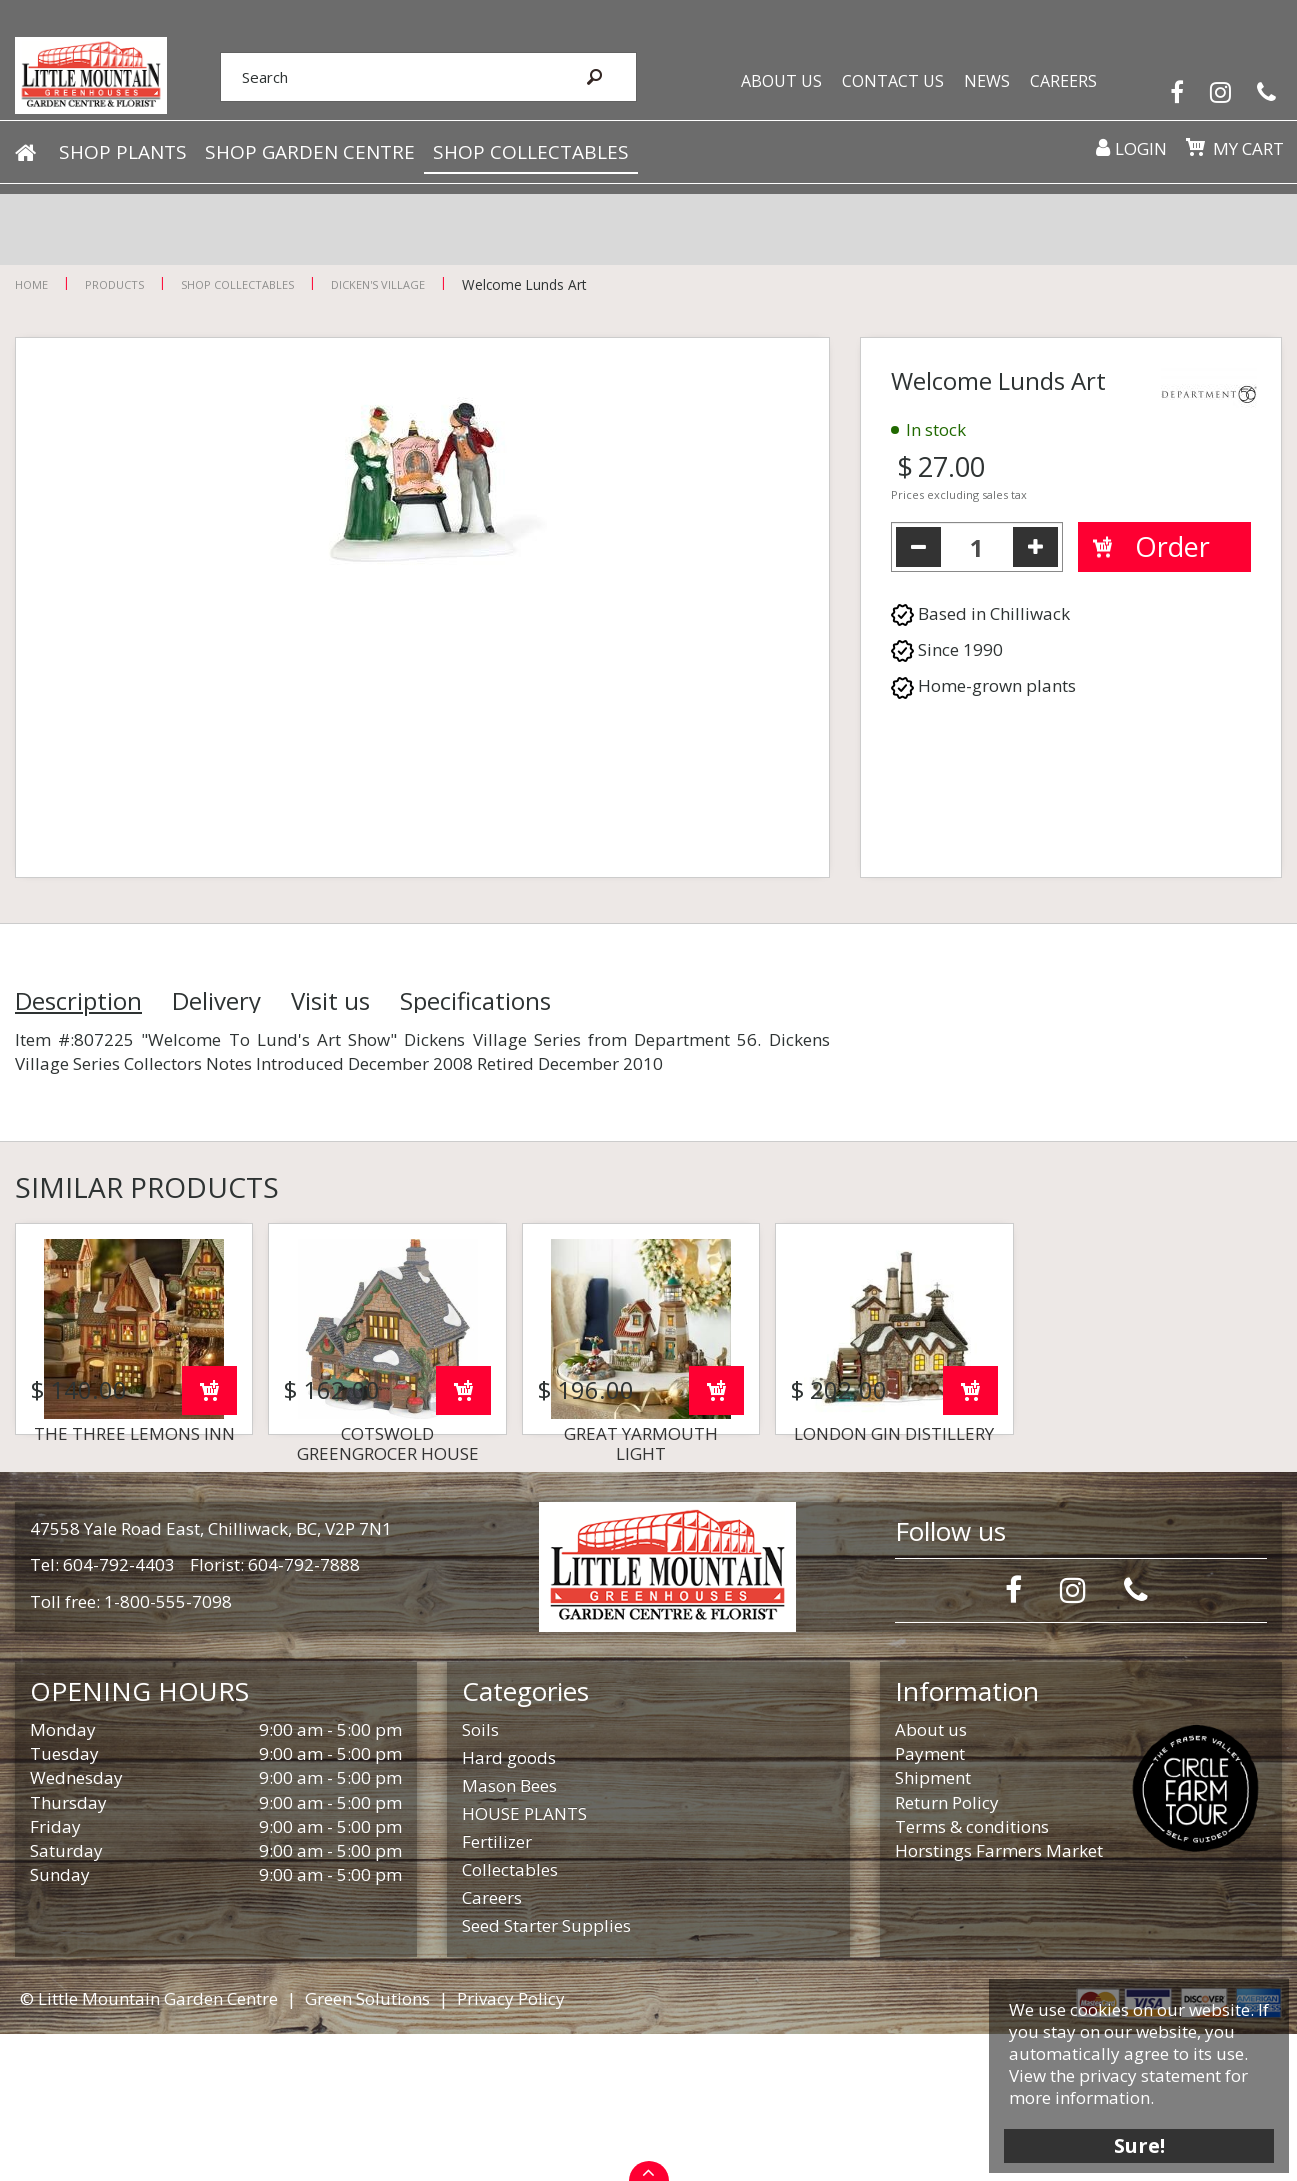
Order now (209, 1537)
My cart (1241, 165)
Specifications (475, 1001)
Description (78, 1001)
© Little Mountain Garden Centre (149, 2145)
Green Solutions (367, 2145)
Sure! (1127, 2133)
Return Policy (947, 1949)
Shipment (933, 1924)
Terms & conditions (972, 1973)
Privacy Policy (511, 2145)
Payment (930, 1900)
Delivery (216, 1001)
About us (931, 1876)
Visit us (330, 1001)
